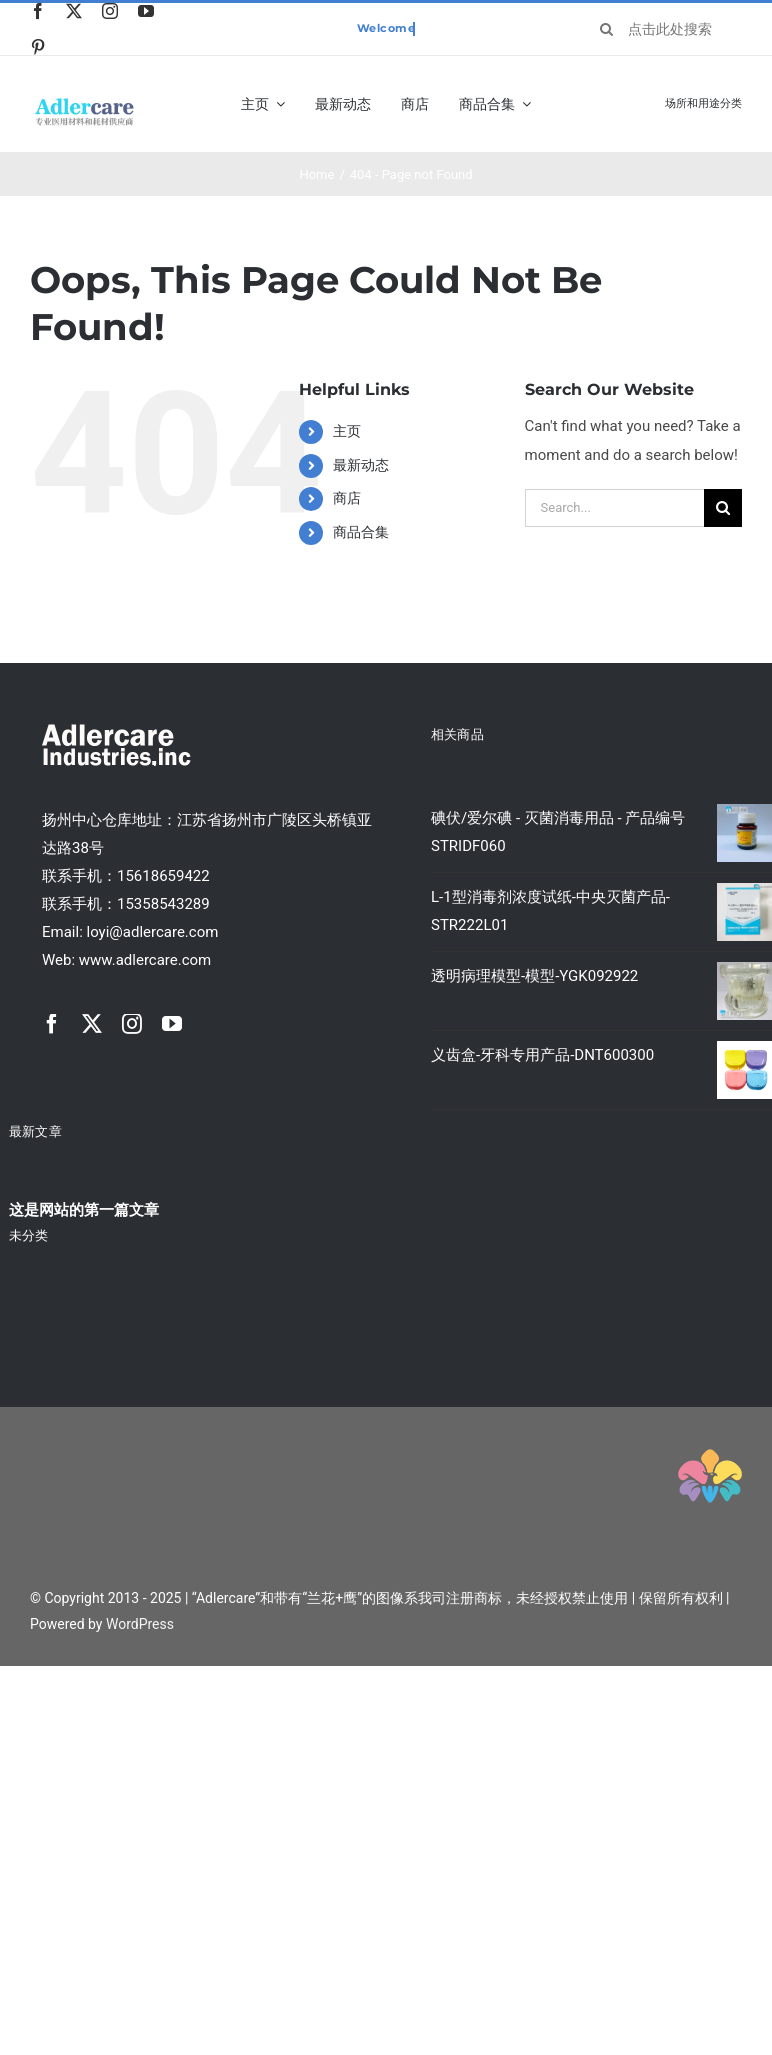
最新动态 (361, 465)
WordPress (140, 1624)
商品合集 (361, 532)
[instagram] (110, 11)
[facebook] (38, 11)
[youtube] (146, 11)
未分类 (28, 1235)
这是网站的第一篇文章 (84, 1209)
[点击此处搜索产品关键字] (663, 29)
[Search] (606, 29)
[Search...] (614, 508)
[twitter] (74, 11)
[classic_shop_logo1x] (84, 104)
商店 (347, 498)
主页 (347, 431)
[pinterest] (38, 47)
